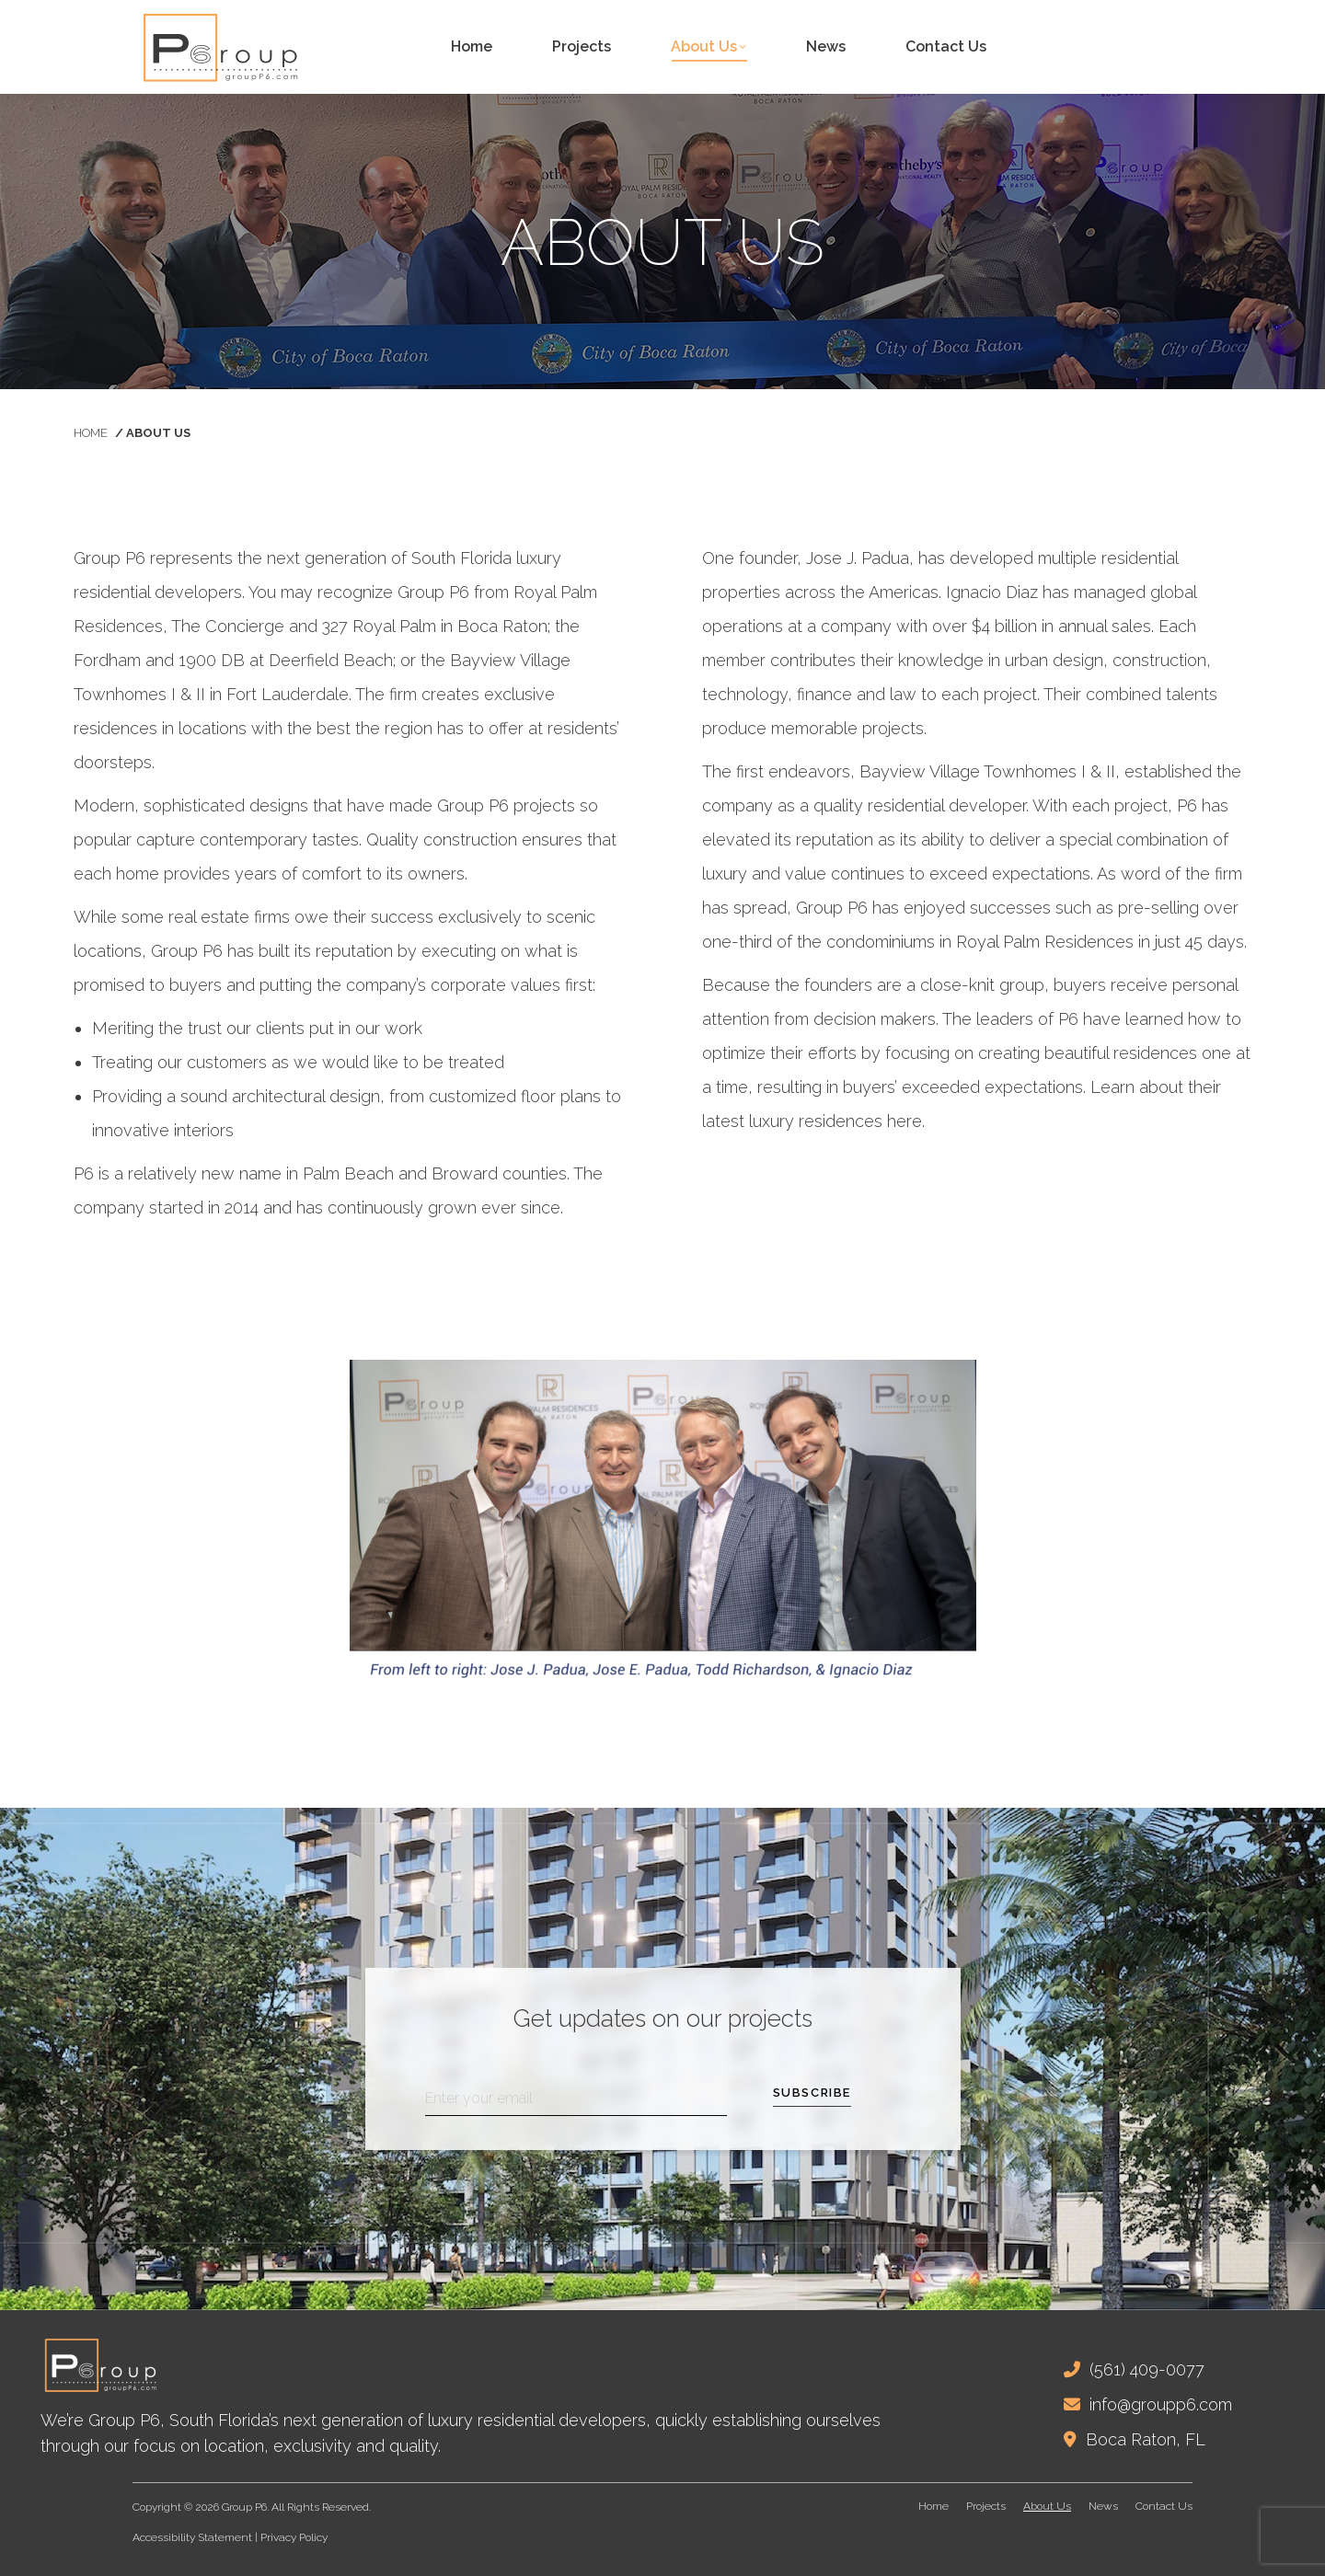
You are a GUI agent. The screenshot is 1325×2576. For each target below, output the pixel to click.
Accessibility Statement (192, 2537)
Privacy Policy (294, 2537)
